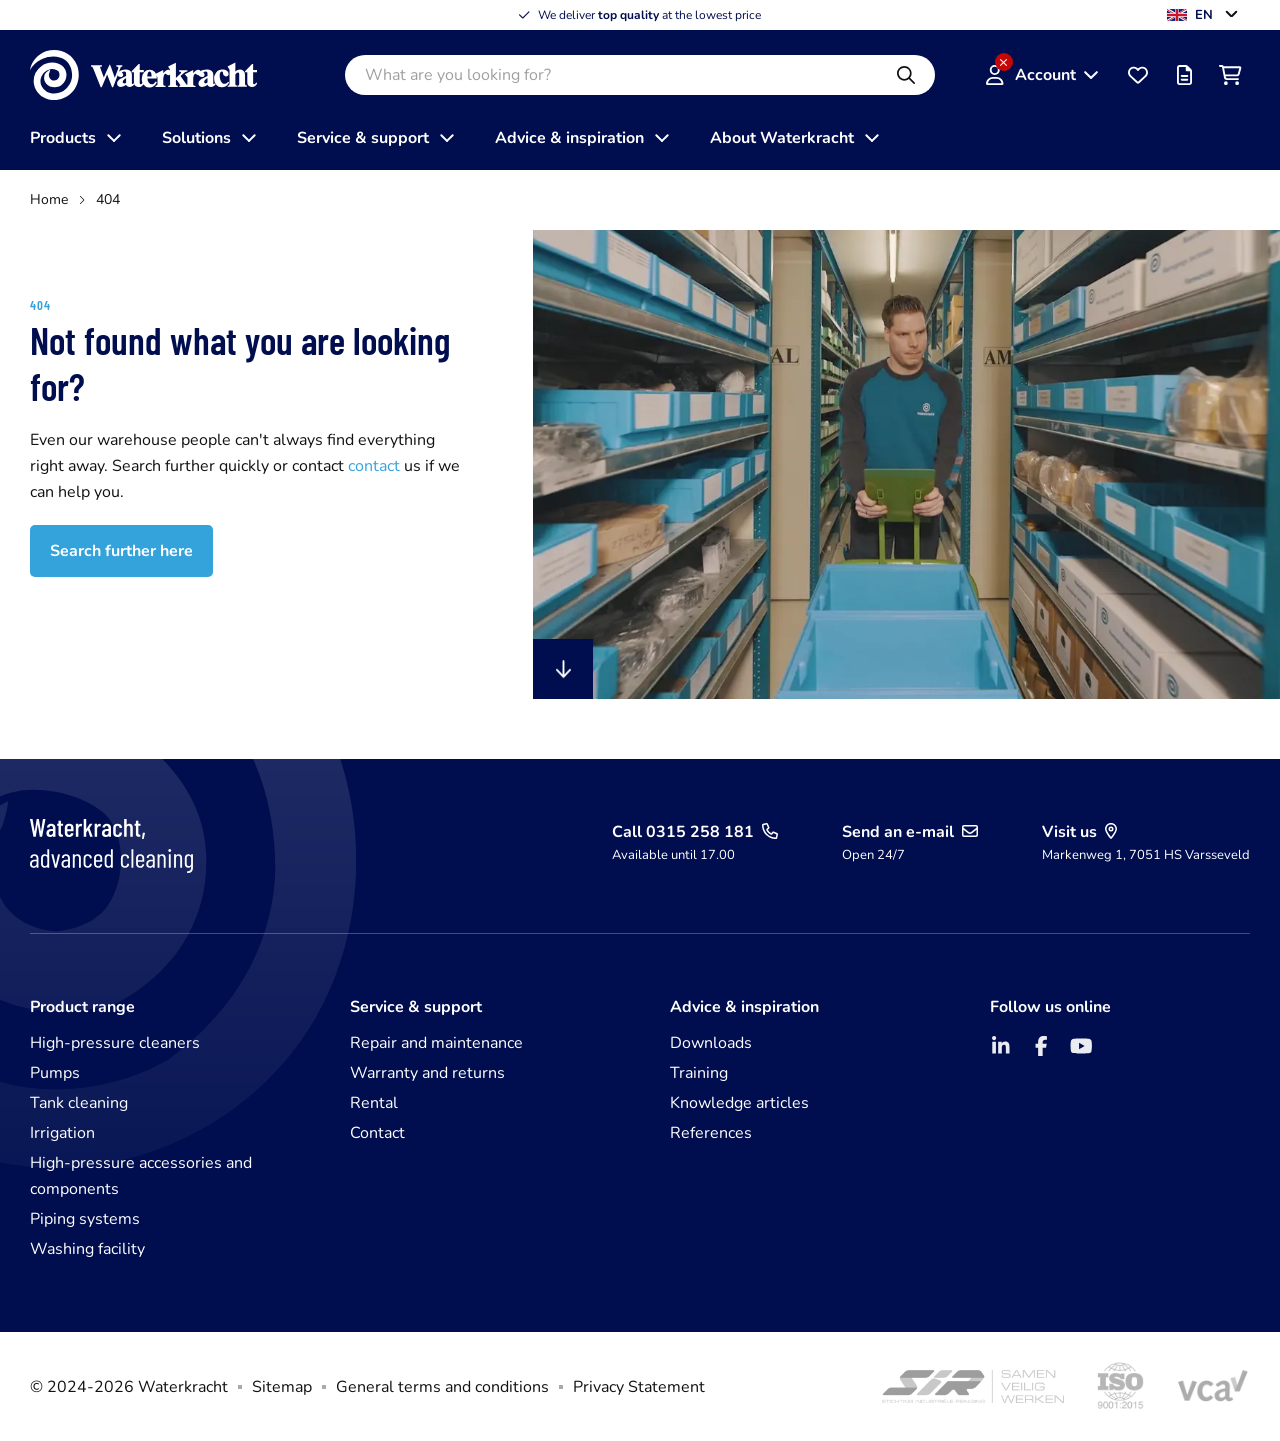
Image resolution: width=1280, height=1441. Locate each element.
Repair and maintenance (436, 1043)
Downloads (711, 1043)
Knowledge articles (739, 1103)
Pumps (55, 1073)
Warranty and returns (427, 1073)
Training (699, 1073)
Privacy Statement (639, 1387)
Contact (377, 1133)
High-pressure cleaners (115, 1043)
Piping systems (85, 1219)
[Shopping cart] (1230, 75)
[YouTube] (1081, 1046)
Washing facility (87, 1249)
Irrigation (62, 1133)
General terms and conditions (442, 1387)
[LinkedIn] (1001, 1046)
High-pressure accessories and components (141, 1176)
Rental (374, 1103)
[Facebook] (1041, 1046)
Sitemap (282, 1387)
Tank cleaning (79, 1103)
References (711, 1133)
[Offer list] (1184, 75)
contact (376, 466)
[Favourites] (1138, 75)
